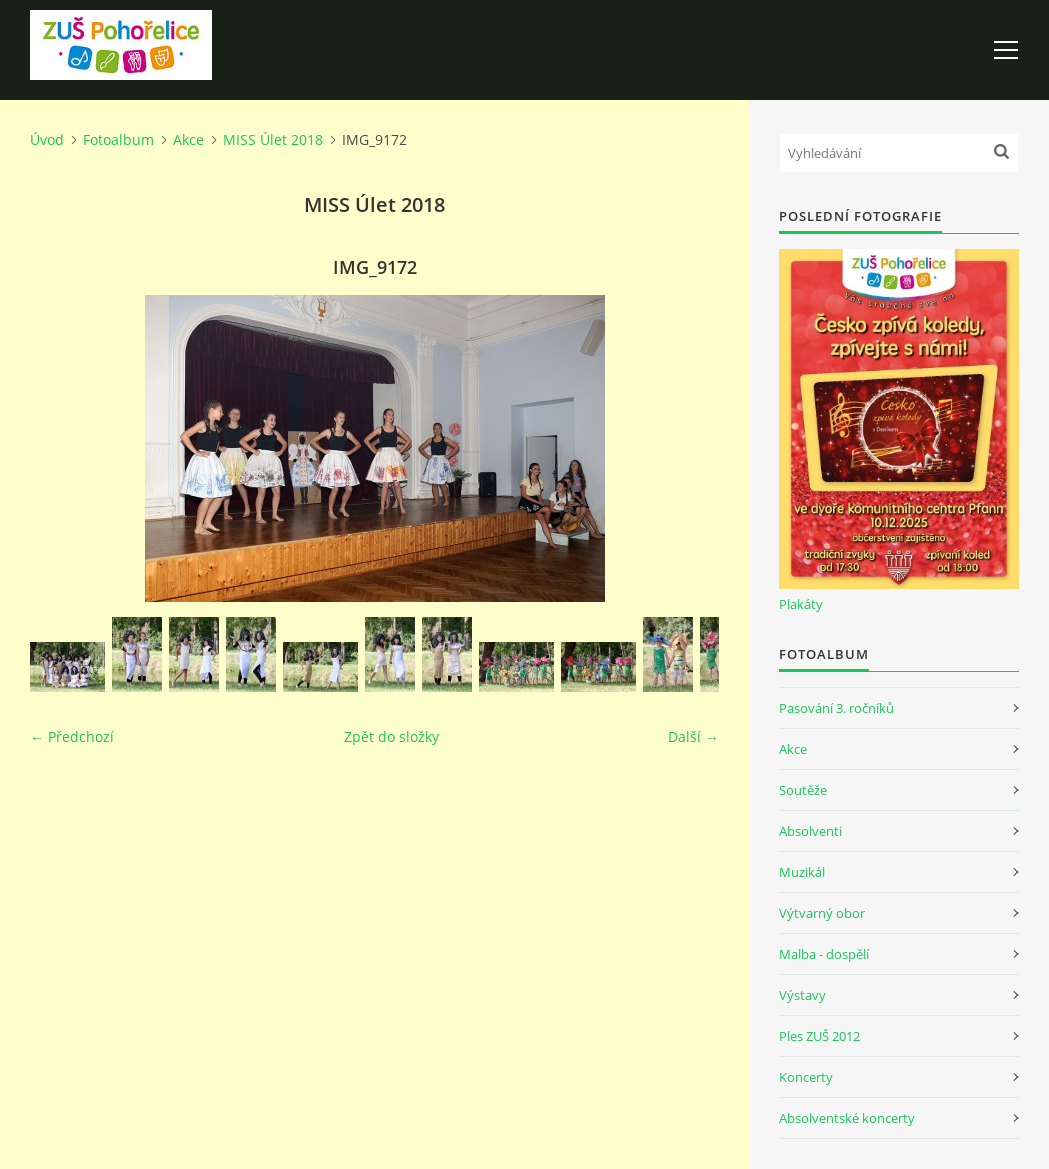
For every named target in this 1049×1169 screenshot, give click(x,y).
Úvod (47, 139)
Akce (188, 139)
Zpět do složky (391, 736)
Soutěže (803, 790)
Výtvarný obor (822, 913)
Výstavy (802, 995)
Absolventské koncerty (847, 1118)
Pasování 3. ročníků (836, 708)
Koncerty (806, 1077)
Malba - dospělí (824, 954)
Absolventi (810, 831)
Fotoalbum (118, 139)
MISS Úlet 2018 (273, 139)
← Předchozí (72, 736)
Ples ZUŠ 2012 (819, 1036)
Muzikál (802, 872)
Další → (693, 736)
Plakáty (801, 604)
